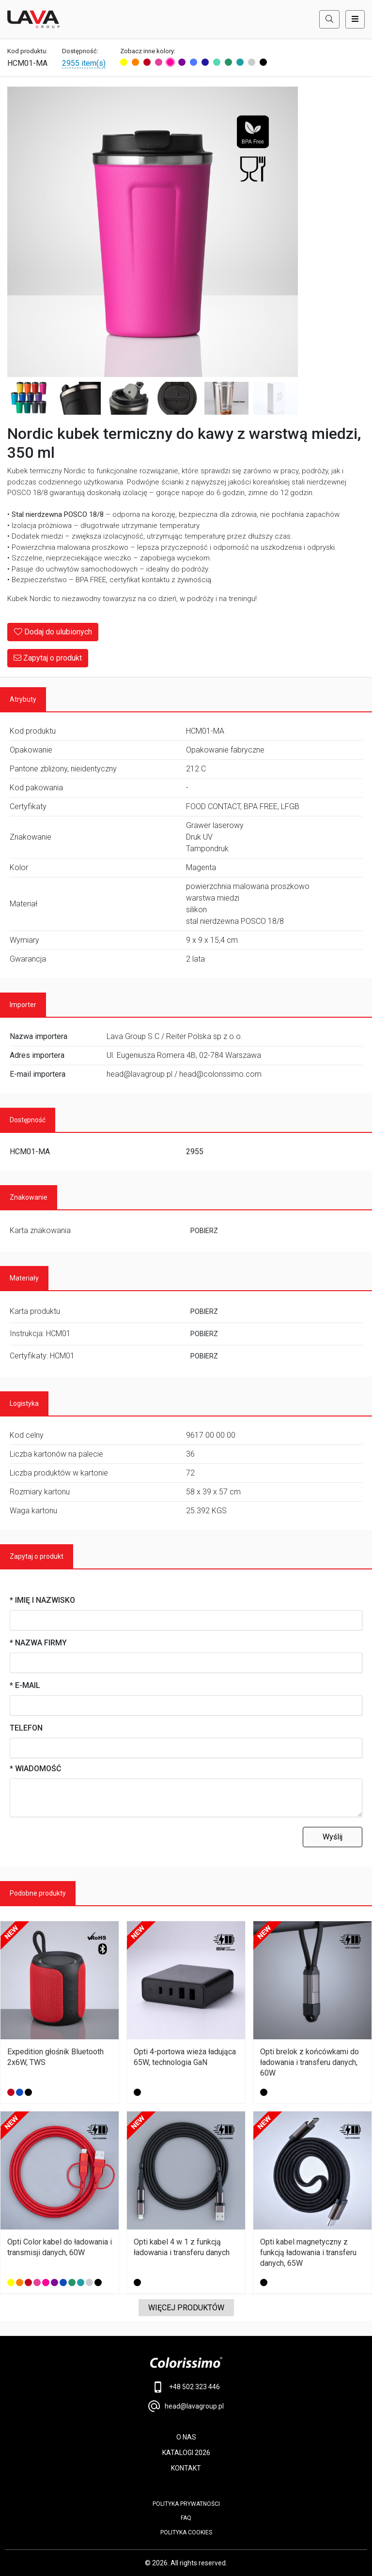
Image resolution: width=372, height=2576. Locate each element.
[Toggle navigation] (355, 19)
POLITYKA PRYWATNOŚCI (186, 2504)
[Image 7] (275, 398)
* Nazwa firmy (38, 1642)
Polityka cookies (186, 2532)
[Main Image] (152, 232)
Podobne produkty (38, 1893)
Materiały (24, 1278)
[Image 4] (128, 398)
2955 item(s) (84, 63)
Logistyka (24, 1403)
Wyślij (332, 1836)
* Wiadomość (35, 1768)
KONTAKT (186, 2468)
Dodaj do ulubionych (53, 631)
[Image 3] (79, 398)
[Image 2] (29, 398)
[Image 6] (226, 398)
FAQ (186, 2518)
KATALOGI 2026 (186, 2452)
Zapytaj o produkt (48, 658)
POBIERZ (204, 1231)
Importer (23, 1005)
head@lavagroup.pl (186, 2406)
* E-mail (25, 1685)
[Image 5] (177, 398)
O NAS (186, 2437)
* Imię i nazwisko (42, 1600)
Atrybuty (23, 699)
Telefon (26, 1727)
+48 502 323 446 (186, 2387)
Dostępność (28, 1120)
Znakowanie (28, 1197)
